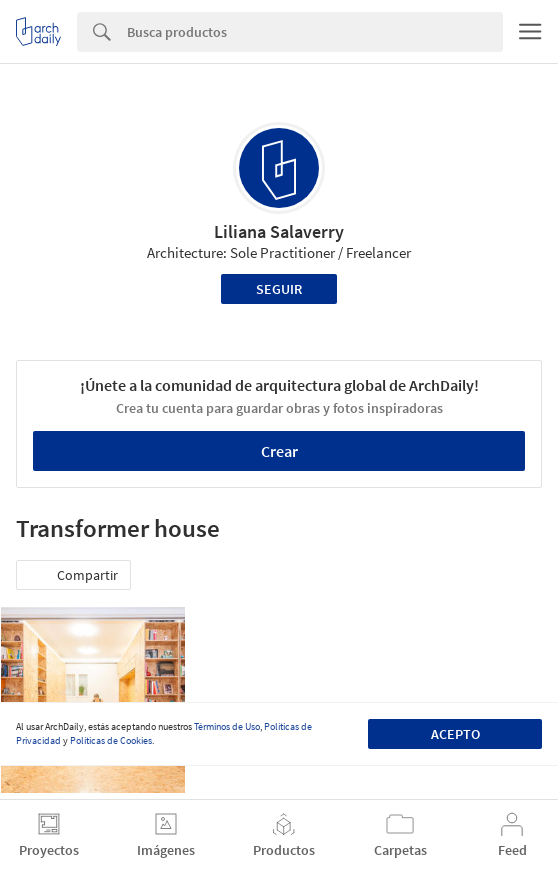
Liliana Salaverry (279, 231)
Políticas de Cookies (111, 740)
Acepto (455, 734)
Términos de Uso (227, 726)
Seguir (279, 289)
